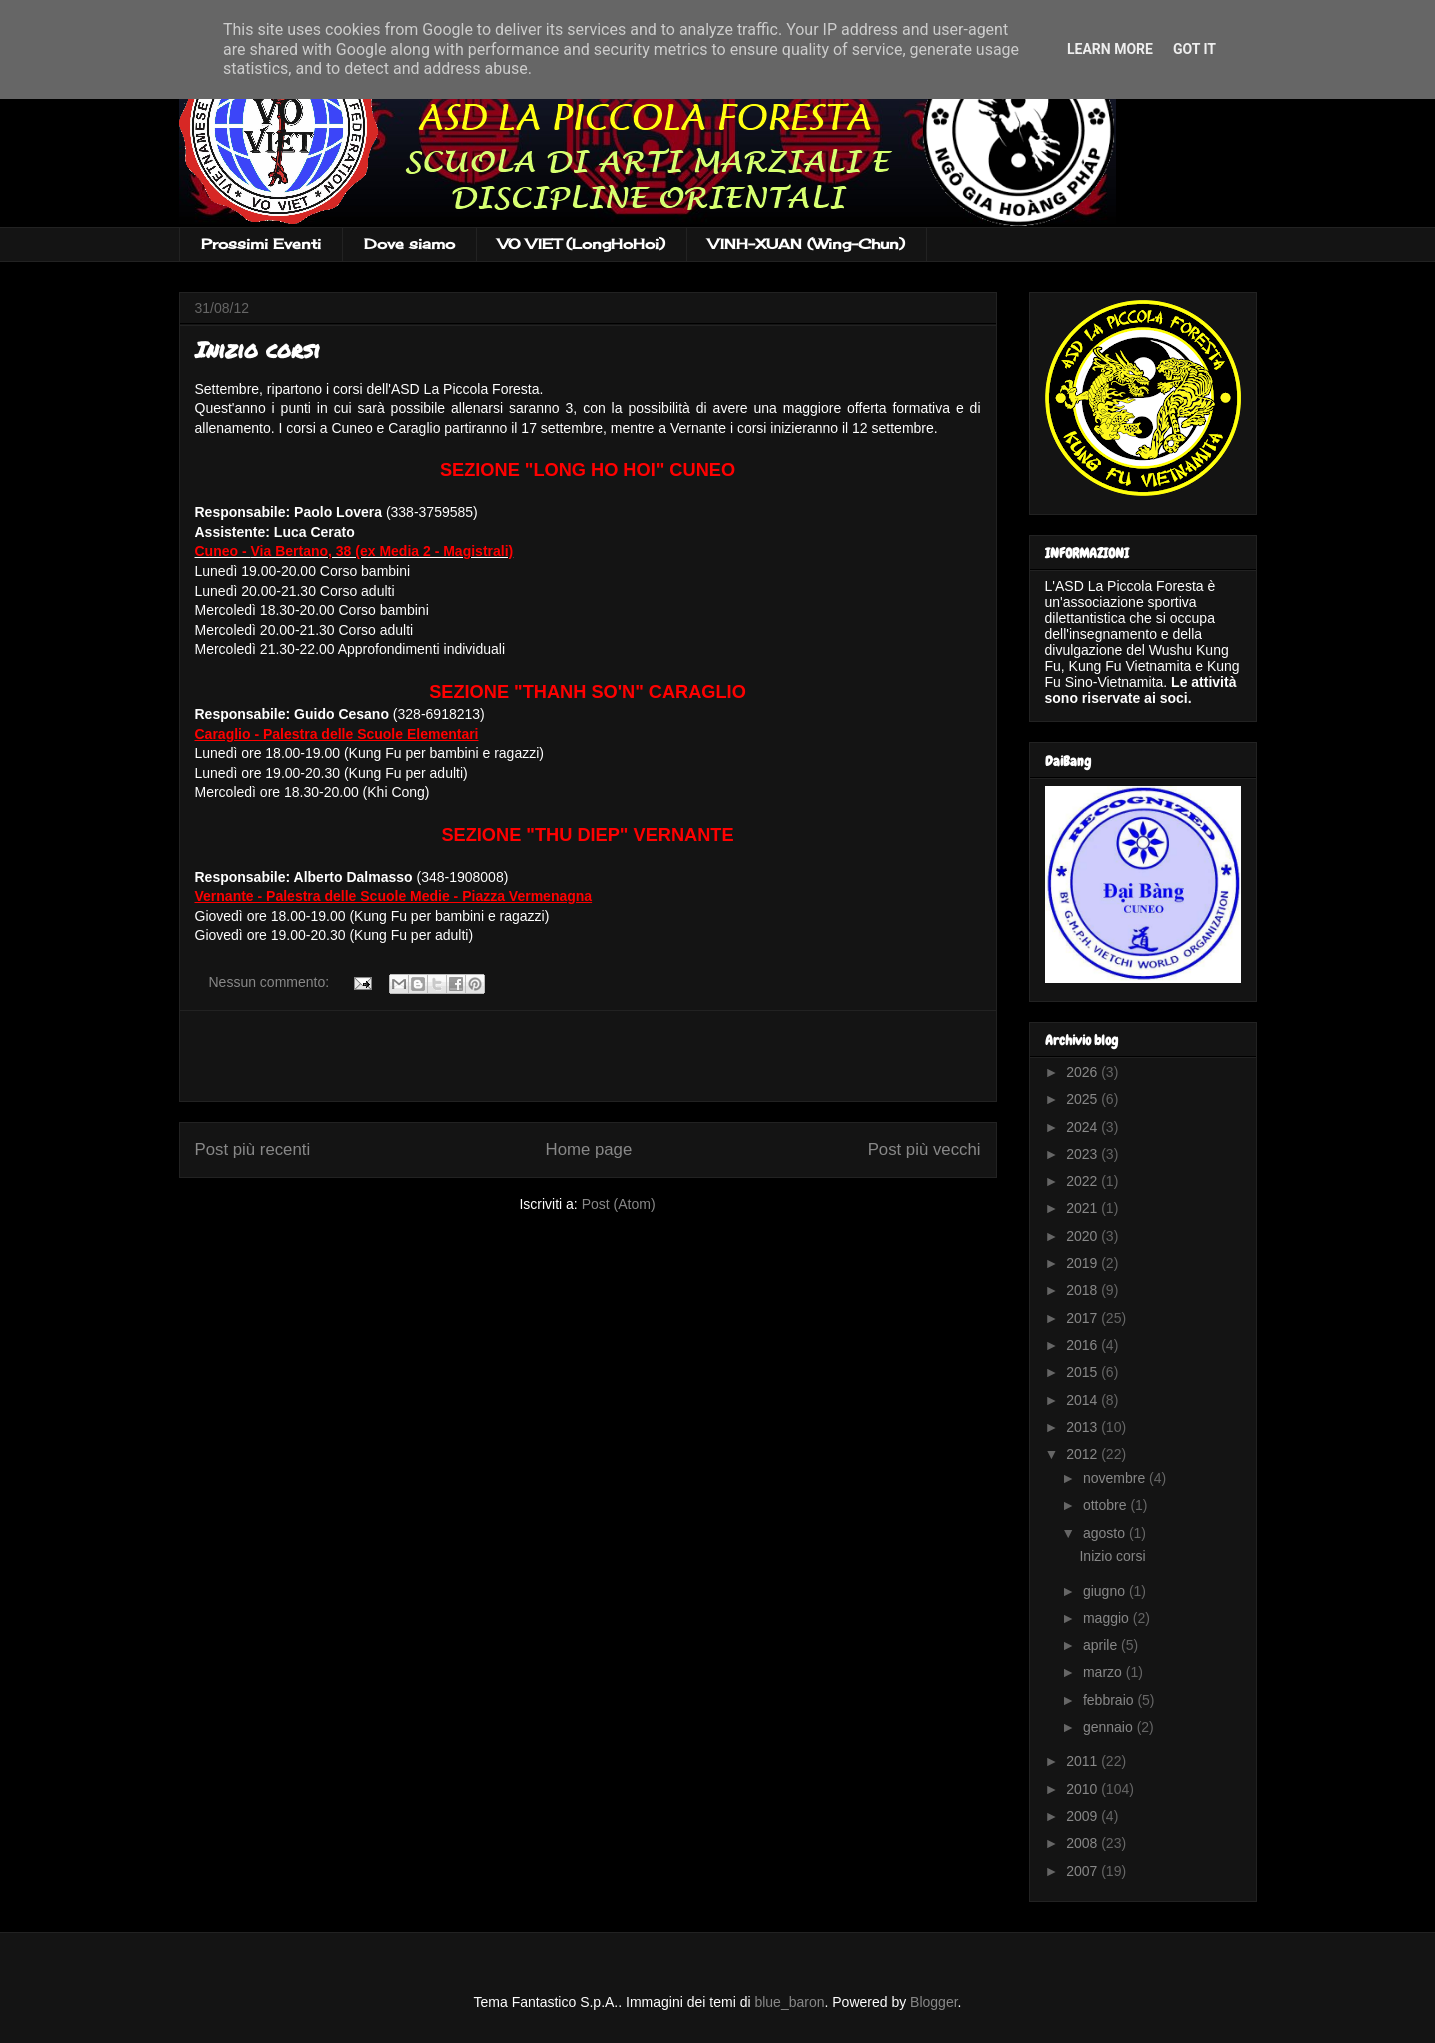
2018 (1083, 1290)
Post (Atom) (619, 1204)
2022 (1083, 1181)
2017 (1083, 1318)
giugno (1106, 1591)
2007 (1083, 1871)
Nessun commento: (271, 982)
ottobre (1106, 1505)
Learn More (1110, 49)
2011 (1083, 1761)
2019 (1083, 1263)
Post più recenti (253, 1149)
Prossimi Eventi (261, 243)
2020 (1083, 1236)
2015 (1083, 1372)
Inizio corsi (257, 349)
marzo (1104, 1672)
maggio (1108, 1618)
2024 (1083, 1127)
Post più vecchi (924, 1149)
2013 (1083, 1427)
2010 (1083, 1789)
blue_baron (789, 2002)
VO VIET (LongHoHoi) (581, 243)
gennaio (1110, 1727)
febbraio (1110, 1700)
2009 (1083, 1816)
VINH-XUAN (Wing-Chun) (806, 243)
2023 (1083, 1154)
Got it (1194, 49)
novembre (1116, 1478)
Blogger (933, 2002)
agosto (1106, 1533)
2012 (1083, 1454)
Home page (589, 1149)
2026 (1083, 1072)
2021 (1083, 1208)
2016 (1083, 1345)
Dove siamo (409, 243)
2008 (1083, 1843)
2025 (1083, 1099)
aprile (1102, 1645)
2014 (1083, 1400)
